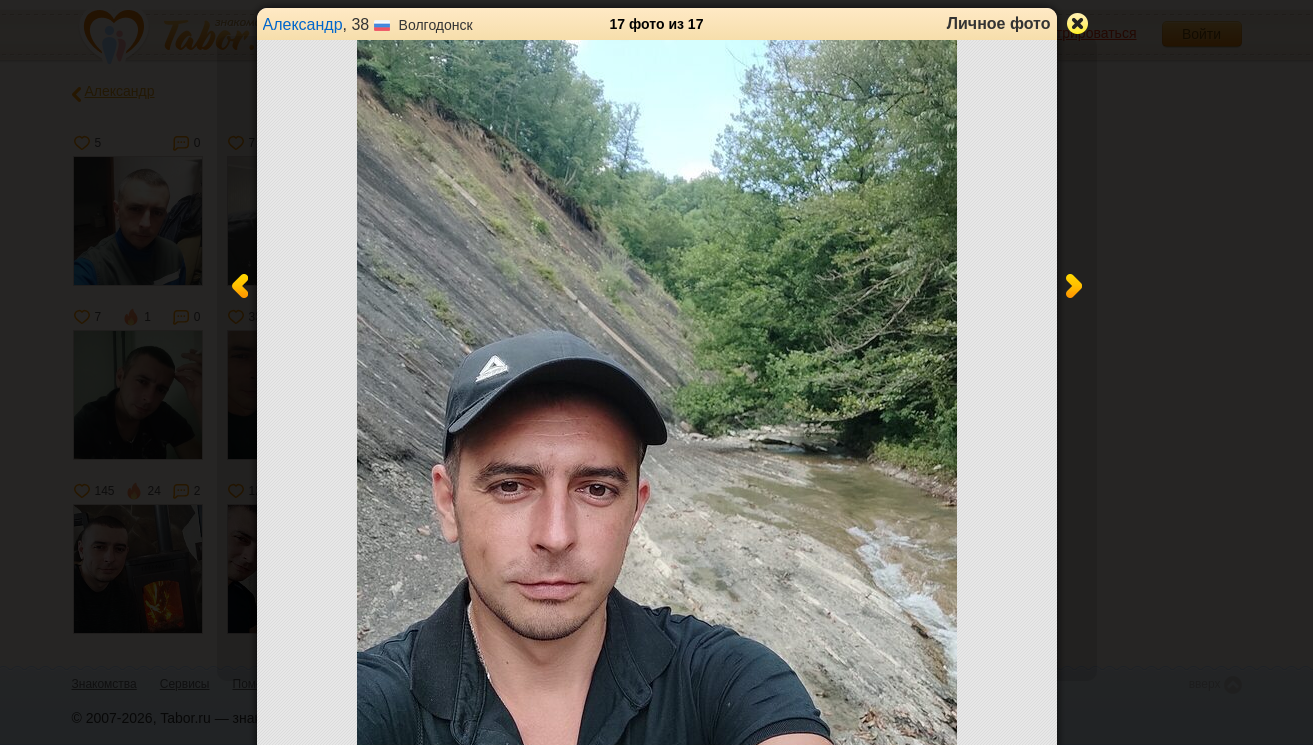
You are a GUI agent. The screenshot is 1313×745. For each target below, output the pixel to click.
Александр (303, 24)
